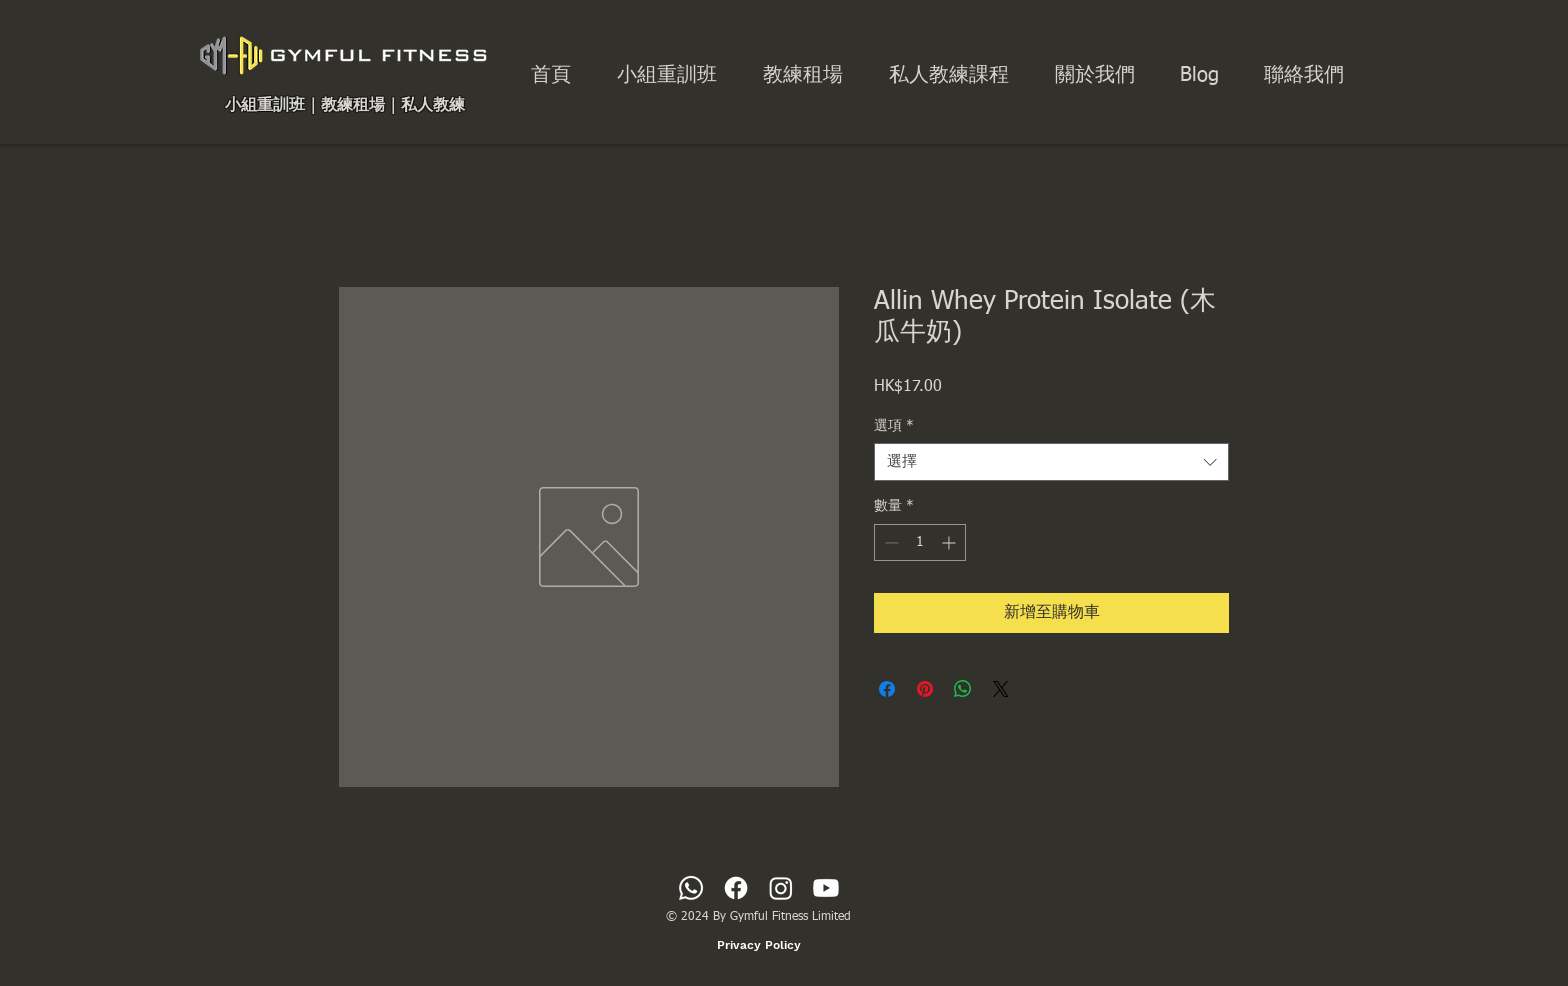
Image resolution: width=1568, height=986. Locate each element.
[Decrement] (889, 542)
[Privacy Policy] (759, 945)
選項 (894, 426)
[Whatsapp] (691, 888)
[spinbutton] (920, 542)
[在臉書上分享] (887, 689)
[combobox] (1051, 462)
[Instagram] (781, 888)
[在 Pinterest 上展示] (925, 689)
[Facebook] (736, 888)
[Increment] (950, 542)
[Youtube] (826, 888)
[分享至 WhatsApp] (963, 689)
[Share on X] (1001, 689)
